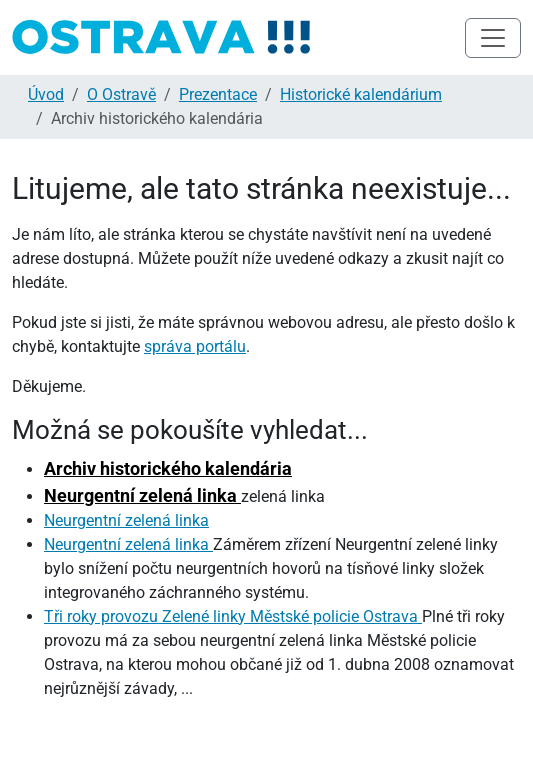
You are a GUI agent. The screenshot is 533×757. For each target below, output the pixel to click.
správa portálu (195, 346)
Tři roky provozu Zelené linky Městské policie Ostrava (233, 616)
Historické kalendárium (361, 94)
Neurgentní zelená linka (142, 495)
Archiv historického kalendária (168, 468)
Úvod (46, 94)
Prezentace (218, 94)
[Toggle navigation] (493, 38)
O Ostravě (121, 94)
